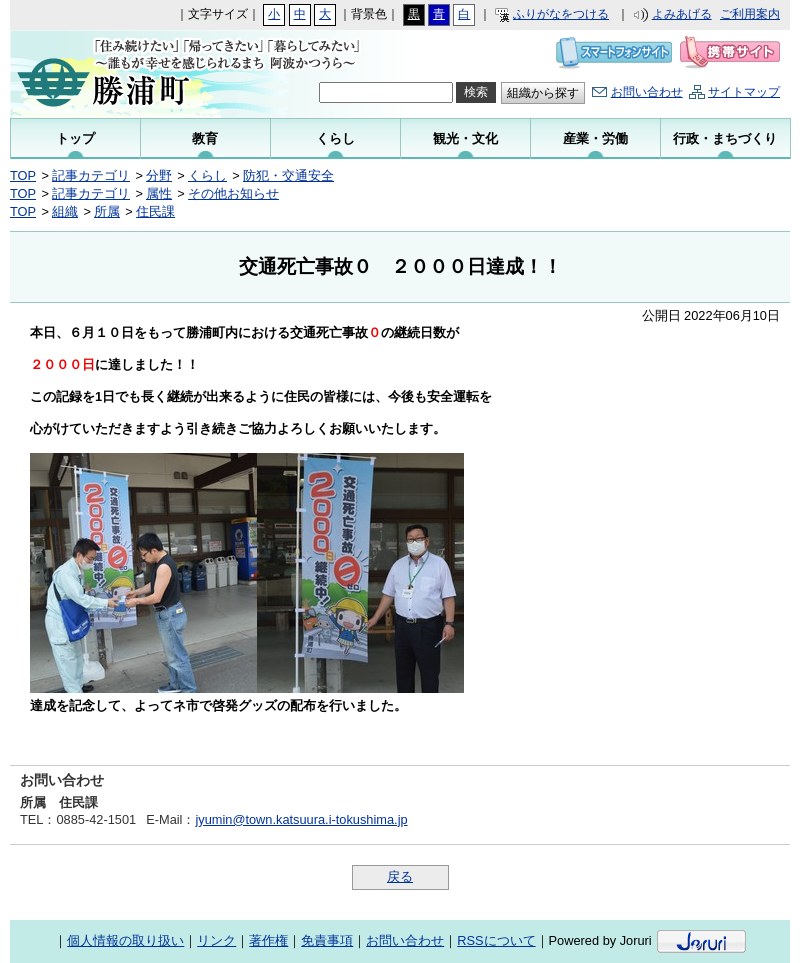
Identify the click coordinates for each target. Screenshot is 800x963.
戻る (400, 876)
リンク (216, 940)
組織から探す (543, 93)
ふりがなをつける (561, 14)
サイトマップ (744, 92)
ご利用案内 (750, 14)
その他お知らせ (233, 193)
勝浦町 (142, 74)
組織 (65, 211)
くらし (207, 175)
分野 (159, 175)
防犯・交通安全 (288, 175)
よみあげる (682, 14)
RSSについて (496, 940)
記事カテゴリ (91, 175)
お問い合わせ (647, 92)
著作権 (268, 940)
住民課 (155, 211)
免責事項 (327, 940)
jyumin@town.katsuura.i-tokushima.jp (301, 819)
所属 (107, 211)
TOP (23, 175)
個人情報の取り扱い (125, 940)
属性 (159, 193)
